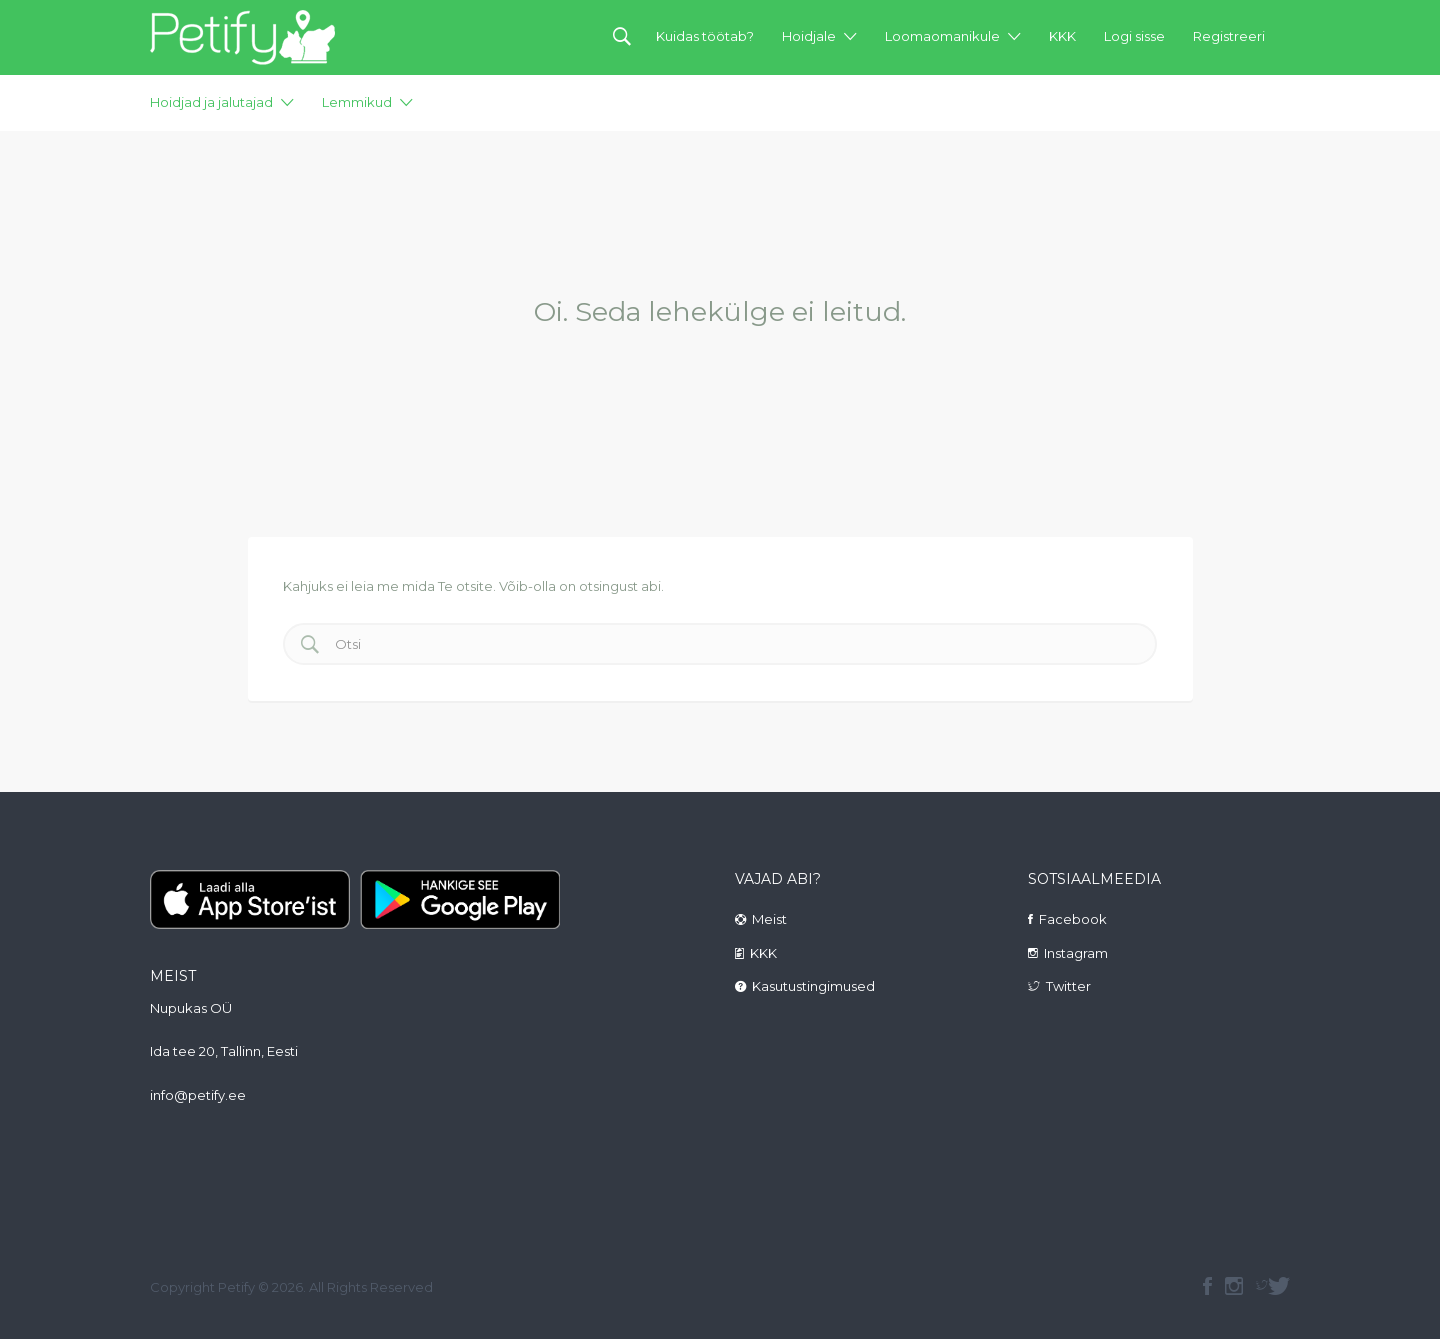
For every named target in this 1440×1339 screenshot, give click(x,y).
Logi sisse (1134, 36)
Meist (769, 919)
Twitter (1068, 986)
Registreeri (1229, 36)
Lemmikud (357, 102)
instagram (1234, 1286)
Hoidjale (809, 36)
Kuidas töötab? (705, 36)
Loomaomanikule (942, 36)
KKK (1062, 36)
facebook (1207, 1286)
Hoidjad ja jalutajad (211, 102)
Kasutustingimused (813, 986)
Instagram (1076, 953)
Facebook (1073, 919)
